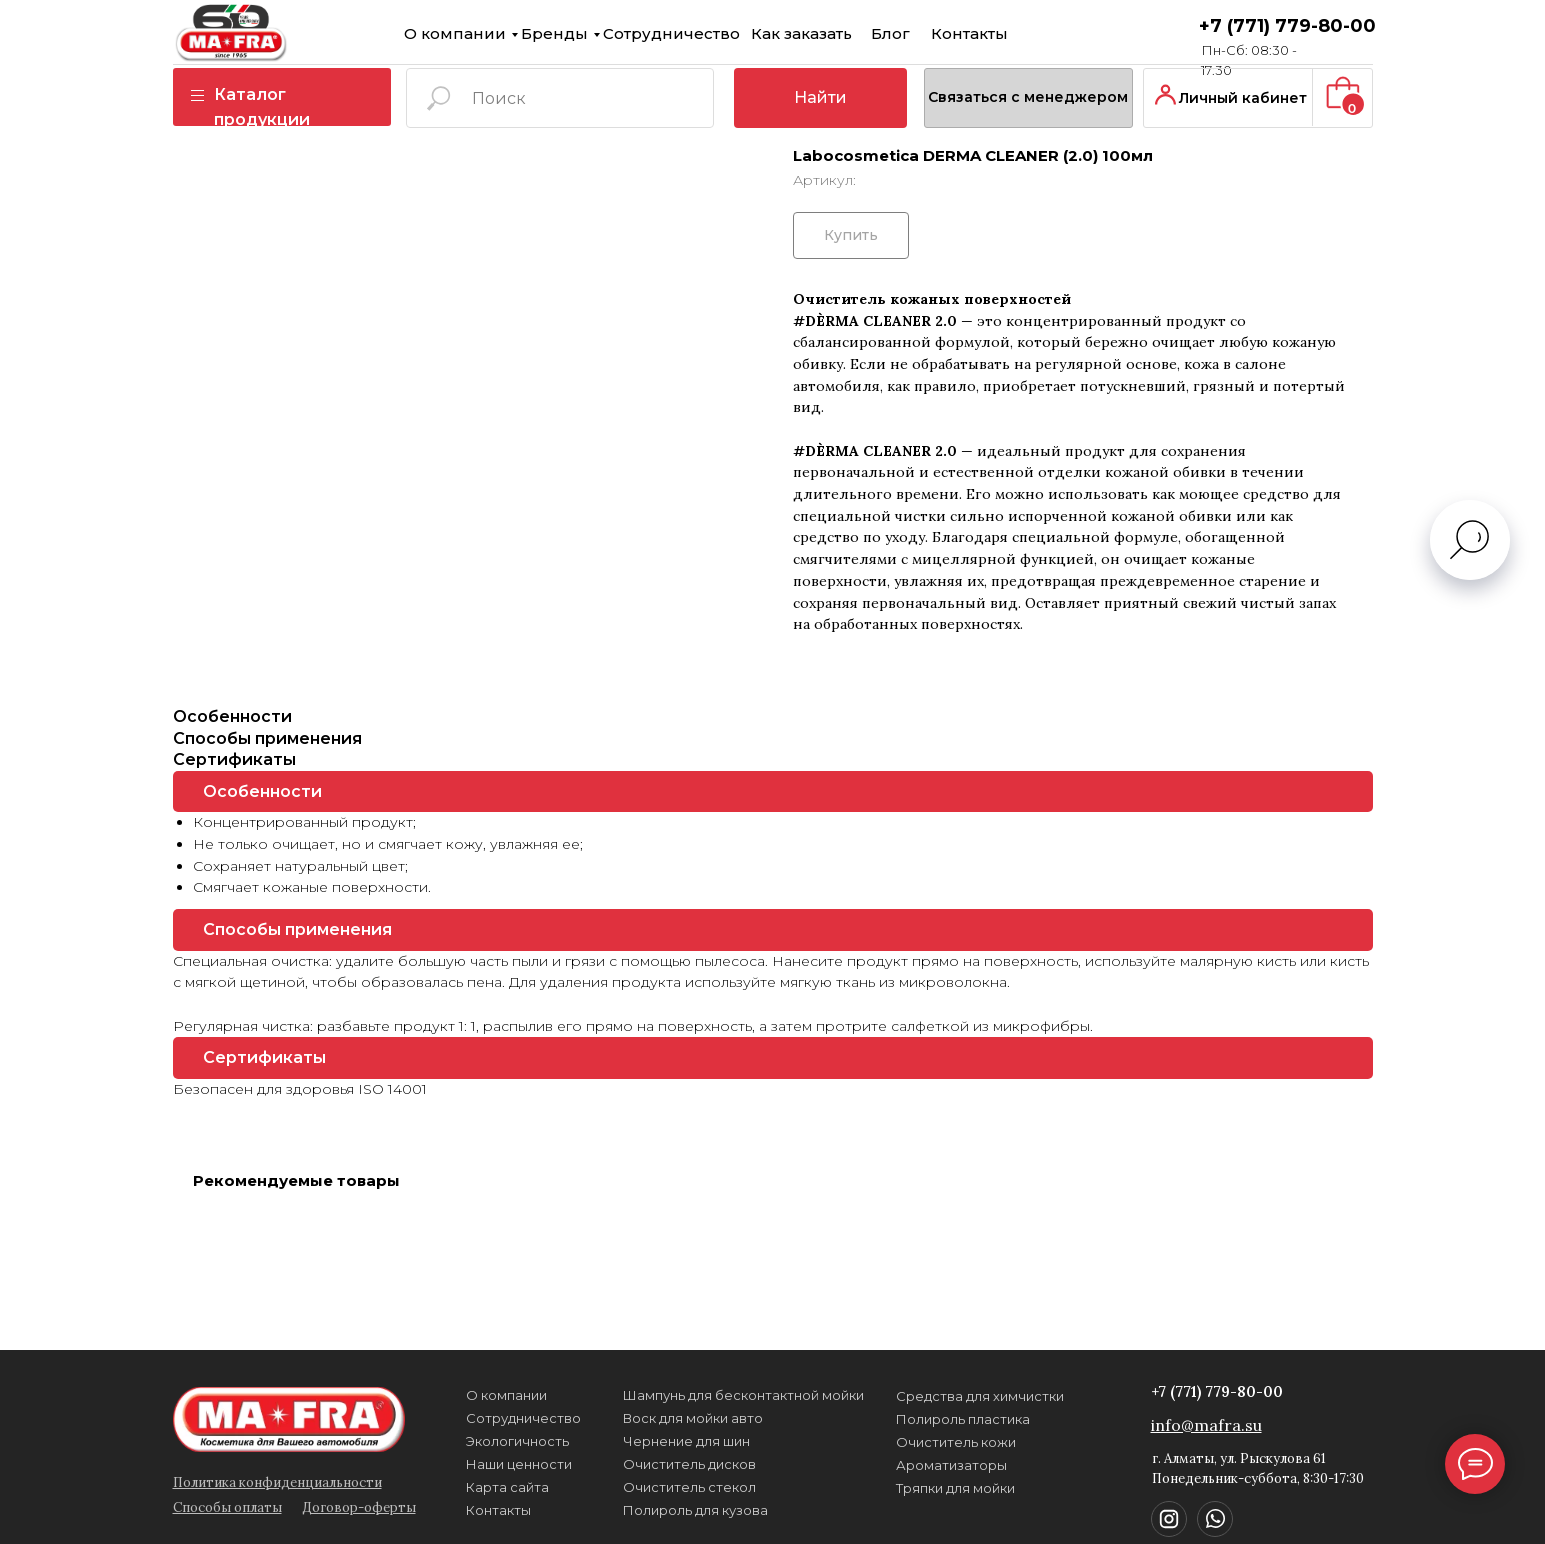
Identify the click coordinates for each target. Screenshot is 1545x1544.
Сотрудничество (618, 33)
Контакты (916, 33)
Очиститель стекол (636, 1487)
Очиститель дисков (636, 1464)
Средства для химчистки (927, 1396)
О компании (402, 33)
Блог (837, 33)
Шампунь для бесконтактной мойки (690, 1395)
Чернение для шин (633, 1441)
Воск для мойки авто (640, 1418)
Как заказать (748, 33)
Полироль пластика (910, 1419)
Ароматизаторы (898, 1465)
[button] (975, 98)
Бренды (501, 33)
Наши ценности (466, 1464)
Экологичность (464, 1441)
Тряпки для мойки (902, 1488)
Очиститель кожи (903, 1442)
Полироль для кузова (642, 1510)
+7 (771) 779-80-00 (1234, 26)
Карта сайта (454, 1487)
